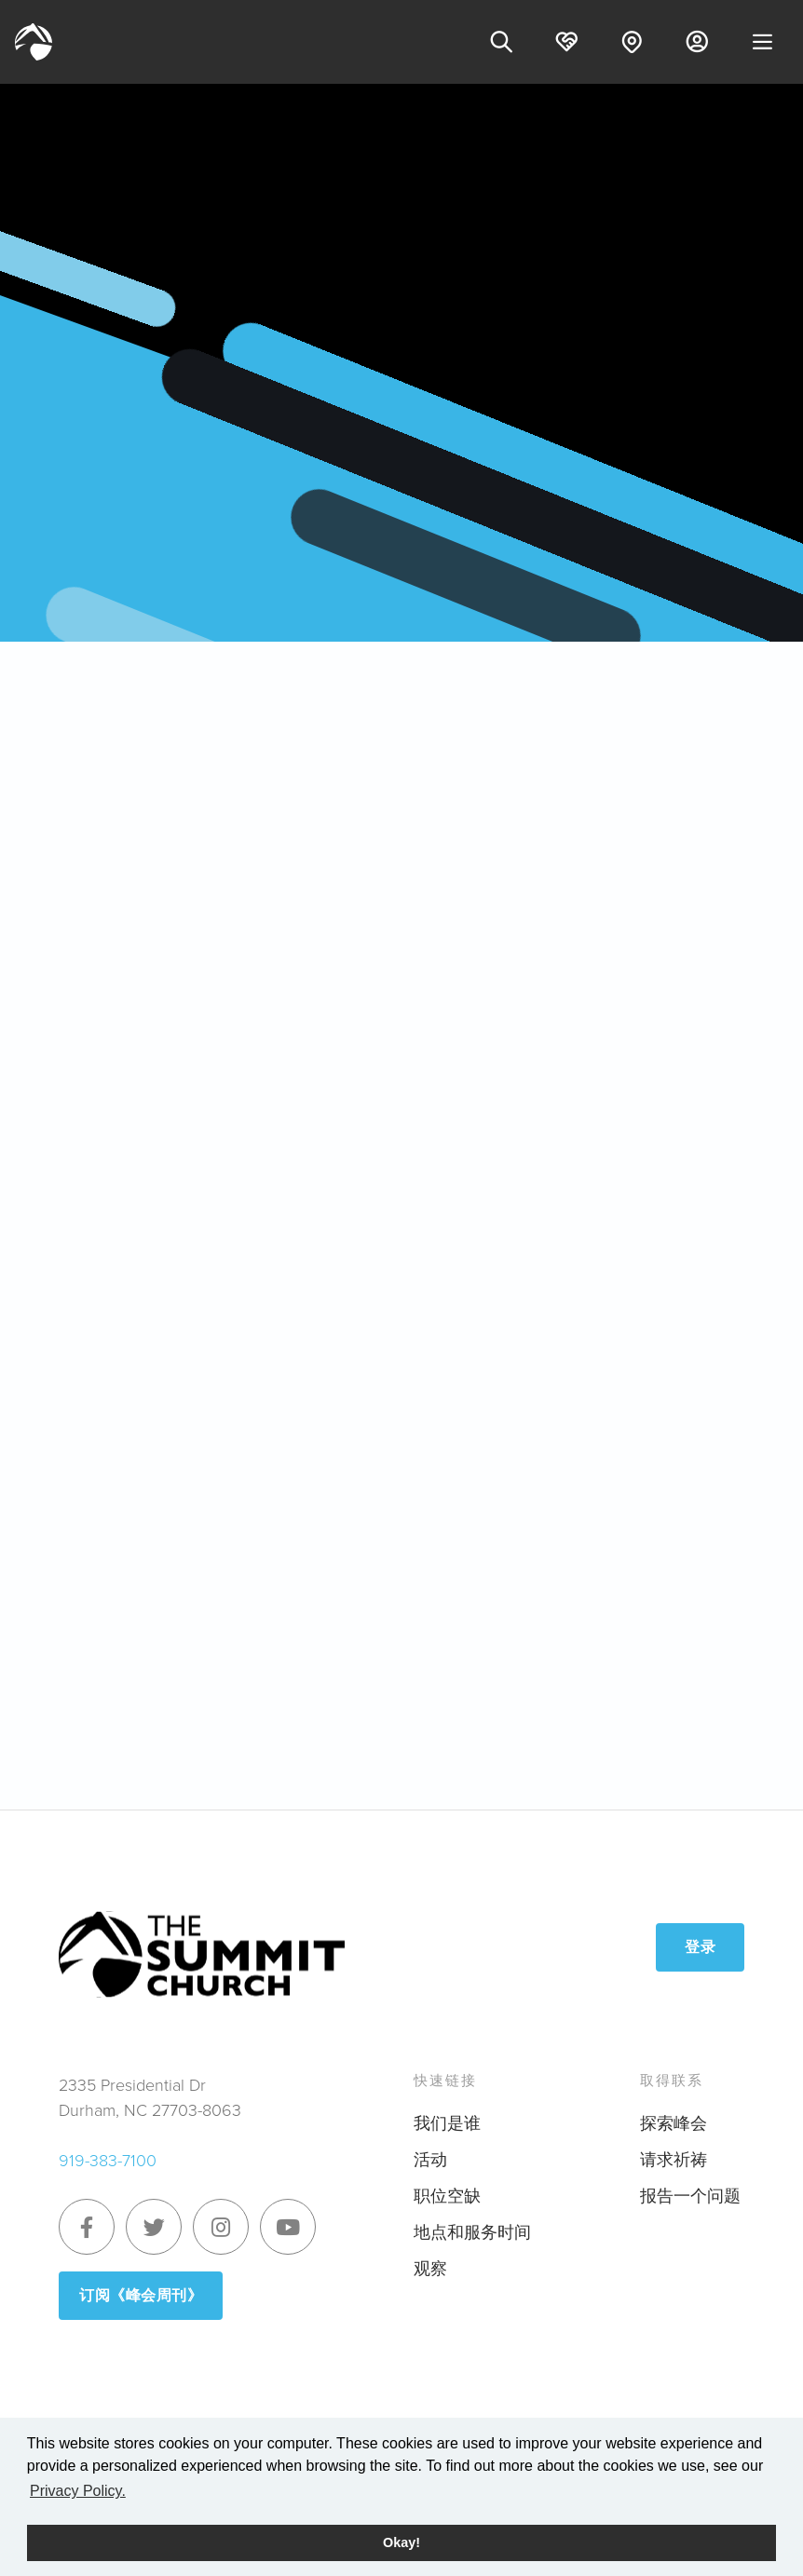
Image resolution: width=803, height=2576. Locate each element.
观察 (430, 2269)
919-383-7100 (108, 2161)
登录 (700, 1947)
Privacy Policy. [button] (78, 2491)
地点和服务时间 (472, 2232)
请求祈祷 (673, 2160)
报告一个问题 (690, 2196)
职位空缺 (447, 2196)
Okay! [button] (401, 2542)
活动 (430, 2160)
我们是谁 (447, 2123)
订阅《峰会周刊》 (140, 2295)
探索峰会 (673, 2123)
